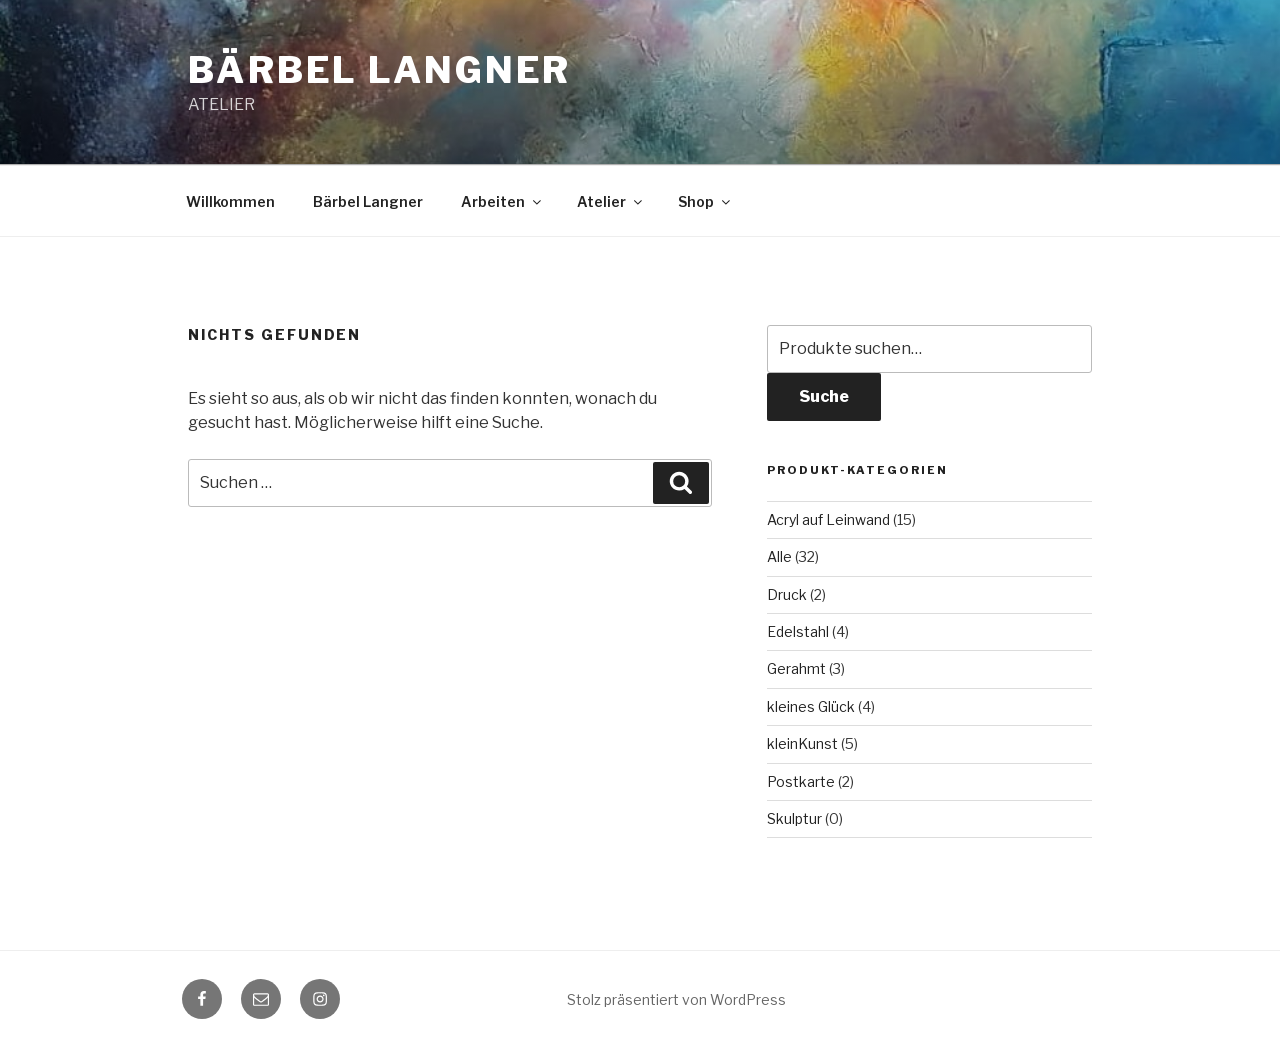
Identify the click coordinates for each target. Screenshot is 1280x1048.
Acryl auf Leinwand (828, 519)
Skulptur (794, 818)
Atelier (611, 201)
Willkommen (230, 201)
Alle (779, 556)
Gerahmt (796, 668)
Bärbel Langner (379, 70)
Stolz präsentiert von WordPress (676, 999)
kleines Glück (811, 706)
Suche (824, 396)
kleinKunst (802, 743)
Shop (705, 201)
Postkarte (801, 781)
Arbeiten (502, 201)
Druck (787, 594)
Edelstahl (798, 631)
